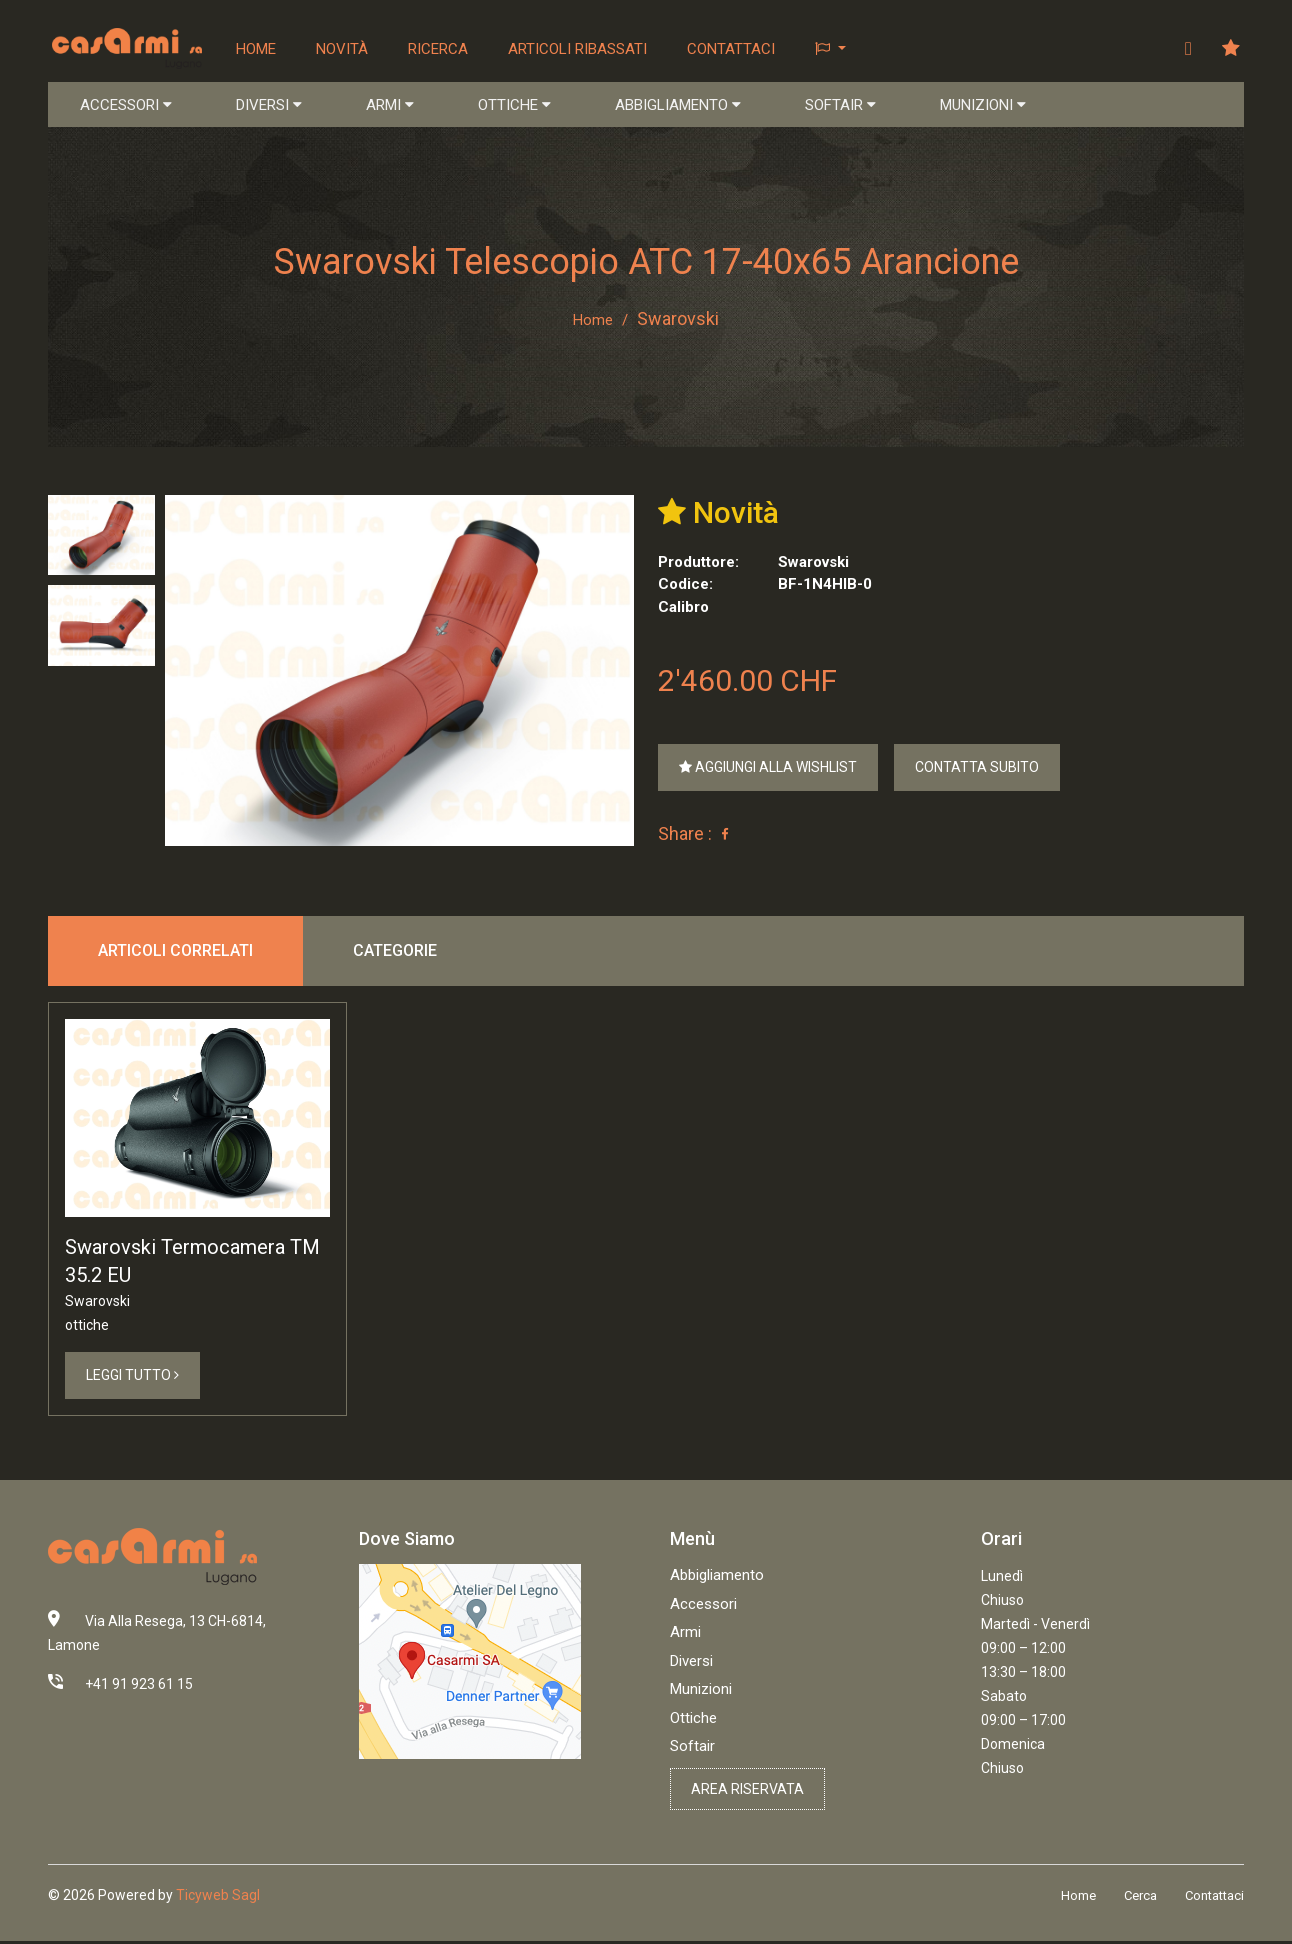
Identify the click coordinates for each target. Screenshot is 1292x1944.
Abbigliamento (717, 1580)
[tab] (101, 536)
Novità (344, 49)
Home (258, 49)
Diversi (691, 1665)
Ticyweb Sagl (218, 1900)
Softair (692, 1751)
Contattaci (733, 49)
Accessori (703, 1608)
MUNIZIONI (983, 106)
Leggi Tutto (132, 1379)
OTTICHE (514, 106)
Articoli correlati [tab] (175, 952)
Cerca (1140, 1900)
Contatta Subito (977, 769)
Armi (685, 1637)
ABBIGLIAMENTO (678, 106)
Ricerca (440, 49)
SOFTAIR (840, 106)
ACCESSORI (126, 106)
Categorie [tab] (395, 952)
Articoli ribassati (579, 49)
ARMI (390, 106)
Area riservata (747, 1793)
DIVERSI (269, 106)
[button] (832, 49)
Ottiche (693, 1722)
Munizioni (701, 1694)
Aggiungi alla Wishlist (768, 769)
